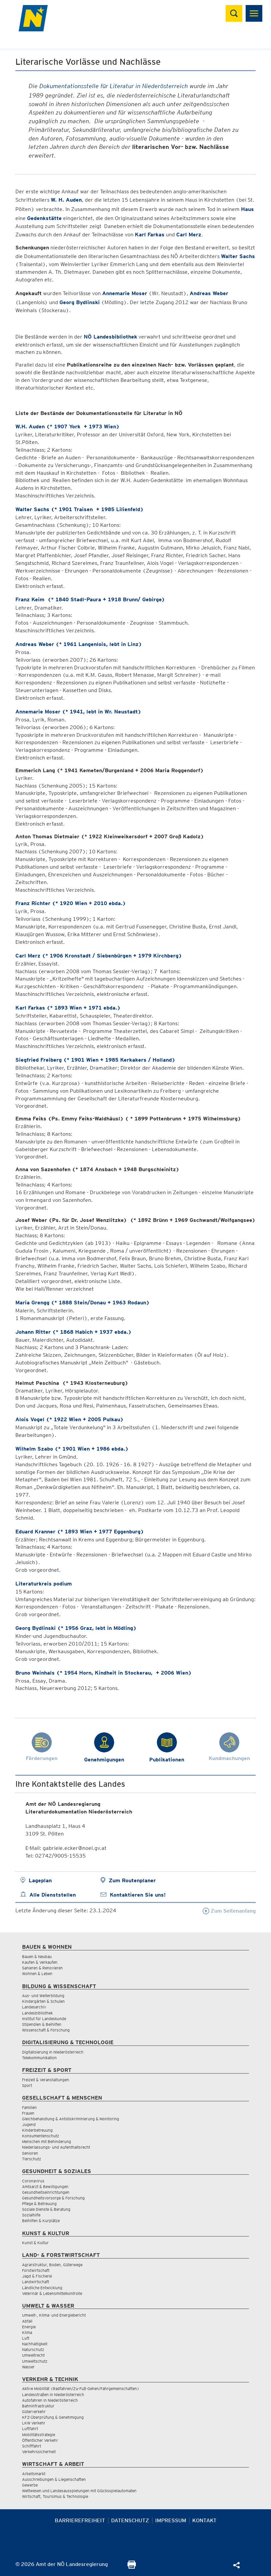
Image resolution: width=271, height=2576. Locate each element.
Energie (29, 2326)
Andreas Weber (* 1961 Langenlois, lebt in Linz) (78, 644)
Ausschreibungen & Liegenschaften (54, 2479)
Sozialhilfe (31, 2214)
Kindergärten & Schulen (43, 2001)
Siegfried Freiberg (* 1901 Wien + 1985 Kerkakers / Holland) (95, 1060)
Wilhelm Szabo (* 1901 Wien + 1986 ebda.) (71, 1449)
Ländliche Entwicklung (42, 2287)
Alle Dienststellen (52, 1895)
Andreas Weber (209, 293)
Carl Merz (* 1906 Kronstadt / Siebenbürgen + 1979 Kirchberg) (98, 955)
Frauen (28, 2113)
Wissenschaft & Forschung (46, 2029)
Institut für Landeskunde (44, 2018)
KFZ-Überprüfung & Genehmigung (53, 2417)
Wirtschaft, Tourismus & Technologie (55, 2496)
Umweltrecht (33, 2355)
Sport (27, 2085)
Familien (29, 2107)
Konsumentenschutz (40, 2135)
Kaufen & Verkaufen (39, 1962)
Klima (27, 2332)
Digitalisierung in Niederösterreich (52, 2052)
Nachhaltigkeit (34, 2343)
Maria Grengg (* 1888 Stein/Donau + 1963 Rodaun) (82, 1302)
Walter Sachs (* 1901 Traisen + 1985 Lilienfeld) (79, 509)
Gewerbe (30, 2485)
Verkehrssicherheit (39, 2451)
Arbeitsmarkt (33, 2473)
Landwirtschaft (35, 2281)
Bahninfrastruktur (38, 2405)
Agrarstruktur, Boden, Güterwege (52, 2264)
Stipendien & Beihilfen (41, 2024)
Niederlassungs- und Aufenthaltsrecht (56, 2147)
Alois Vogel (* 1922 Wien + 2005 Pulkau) (69, 1419)
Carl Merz (188, 234)
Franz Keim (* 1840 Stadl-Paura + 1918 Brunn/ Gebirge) (90, 599)
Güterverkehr (34, 2411)
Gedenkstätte (44, 218)
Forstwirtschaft (35, 2270)
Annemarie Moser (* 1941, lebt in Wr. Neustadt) (78, 711)
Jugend (29, 2124)
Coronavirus (33, 2180)
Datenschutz (130, 2520)
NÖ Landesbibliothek (110, 337)
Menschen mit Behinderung (46, 2141)
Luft (25, 2338)
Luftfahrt (30, 2428)
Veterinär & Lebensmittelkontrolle (52, 2293)
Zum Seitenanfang (229, 1911)
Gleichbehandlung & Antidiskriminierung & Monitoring (70, 2118)
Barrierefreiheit (80, 2520)
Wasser (28, 2366)
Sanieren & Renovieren (42, 1967)
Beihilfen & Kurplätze (41, 2220)
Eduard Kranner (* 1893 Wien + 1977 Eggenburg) (79, 1531)
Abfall (27, 2321)
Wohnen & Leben (37, 1973)
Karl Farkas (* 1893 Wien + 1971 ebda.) (67, 1008)
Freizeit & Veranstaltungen (45, 2079)
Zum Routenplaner (132, 1880)
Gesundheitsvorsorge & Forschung (53, 2197)
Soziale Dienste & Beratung (46, 2209)
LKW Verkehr (33, 2422)
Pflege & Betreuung (39, 2203)
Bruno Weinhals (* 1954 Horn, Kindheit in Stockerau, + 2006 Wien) (103, 1673)
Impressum (170, 2520)
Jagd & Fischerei (37, 2276)
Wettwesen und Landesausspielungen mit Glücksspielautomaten (79, 2490)
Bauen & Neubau (37, 1956)
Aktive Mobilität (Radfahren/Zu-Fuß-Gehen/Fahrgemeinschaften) (80, 2388)
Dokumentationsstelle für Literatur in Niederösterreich (113, 85)
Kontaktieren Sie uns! (138, 1895)
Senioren (30, 2153)
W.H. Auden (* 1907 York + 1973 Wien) (67, 426)
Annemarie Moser (124, 293)
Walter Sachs (238, 256)
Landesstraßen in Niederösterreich (53, 2394)
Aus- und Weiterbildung (43, 1995)
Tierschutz (31, 2158)
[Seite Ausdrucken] (132, 2567)
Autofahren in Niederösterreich (50, 2400)
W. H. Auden (66, 200)
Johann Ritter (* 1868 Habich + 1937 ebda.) (73, 1332)
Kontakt (204, 2520)
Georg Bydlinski (79, 302)
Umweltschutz (34, 2361)
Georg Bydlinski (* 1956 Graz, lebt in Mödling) (76, 1628)
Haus (247, 209)
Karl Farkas (150, 234)
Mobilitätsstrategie (38, 2434)
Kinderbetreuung (37, 2130)
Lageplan (40, 1880)
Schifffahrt (31, 2445)
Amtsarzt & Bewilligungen (45, 2186)
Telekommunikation (39, 2057)
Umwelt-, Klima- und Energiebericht (54, 2315)
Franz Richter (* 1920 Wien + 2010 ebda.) (70, 903)
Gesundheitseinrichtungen (45, 2192)
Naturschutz (33, 2349)
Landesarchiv (34, 2006)
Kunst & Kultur (35, 2242)
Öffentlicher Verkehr (40, 2440)
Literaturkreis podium (43, 1583)
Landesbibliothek (37, 2012)
